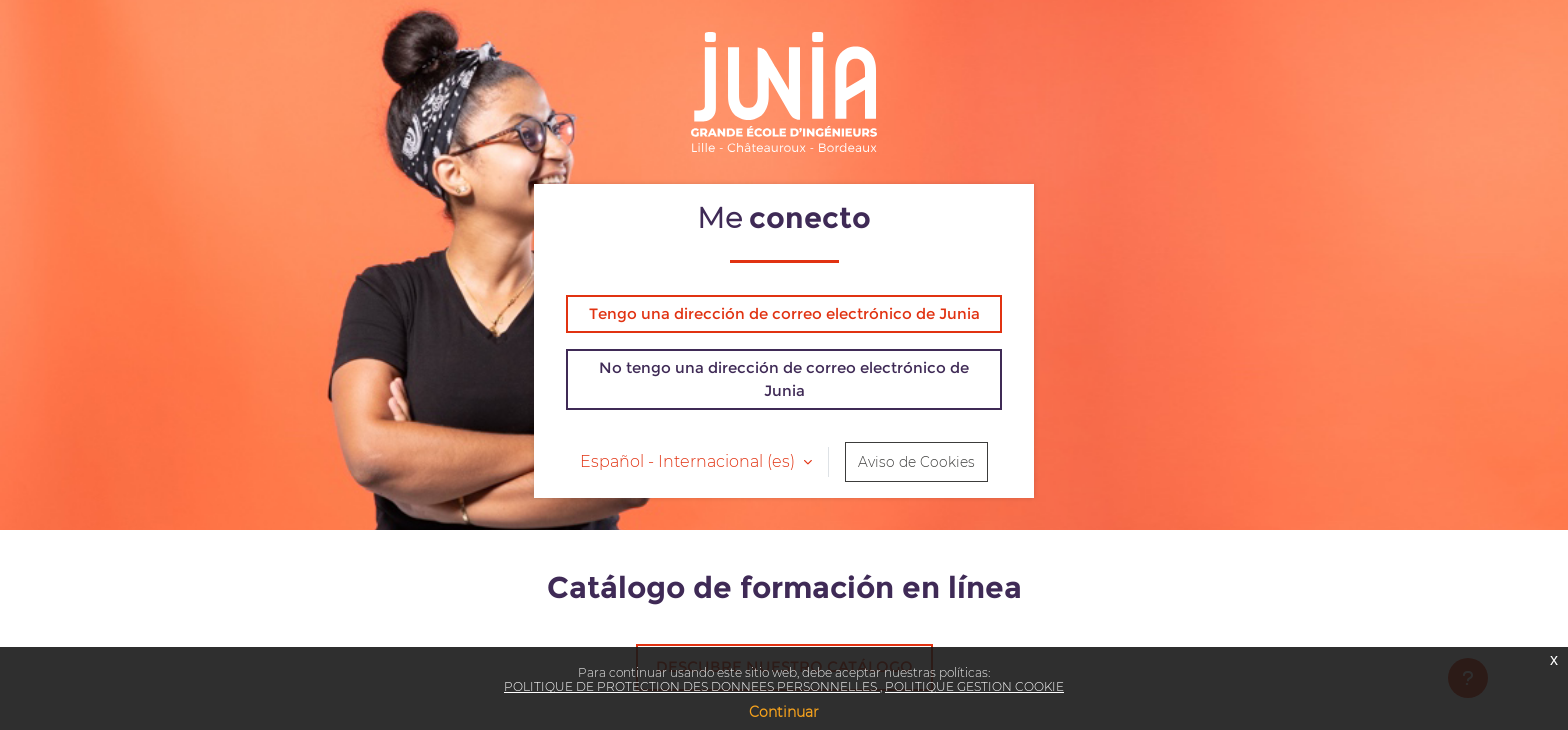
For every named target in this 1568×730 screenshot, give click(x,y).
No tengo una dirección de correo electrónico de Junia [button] (784, 379)
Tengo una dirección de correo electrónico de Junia (784, 313)
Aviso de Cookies (916, 462)
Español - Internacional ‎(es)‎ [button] (689, 461)
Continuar (784, 712)
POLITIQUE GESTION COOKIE (974, 686)
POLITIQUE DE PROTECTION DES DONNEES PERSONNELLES (692, 686)
